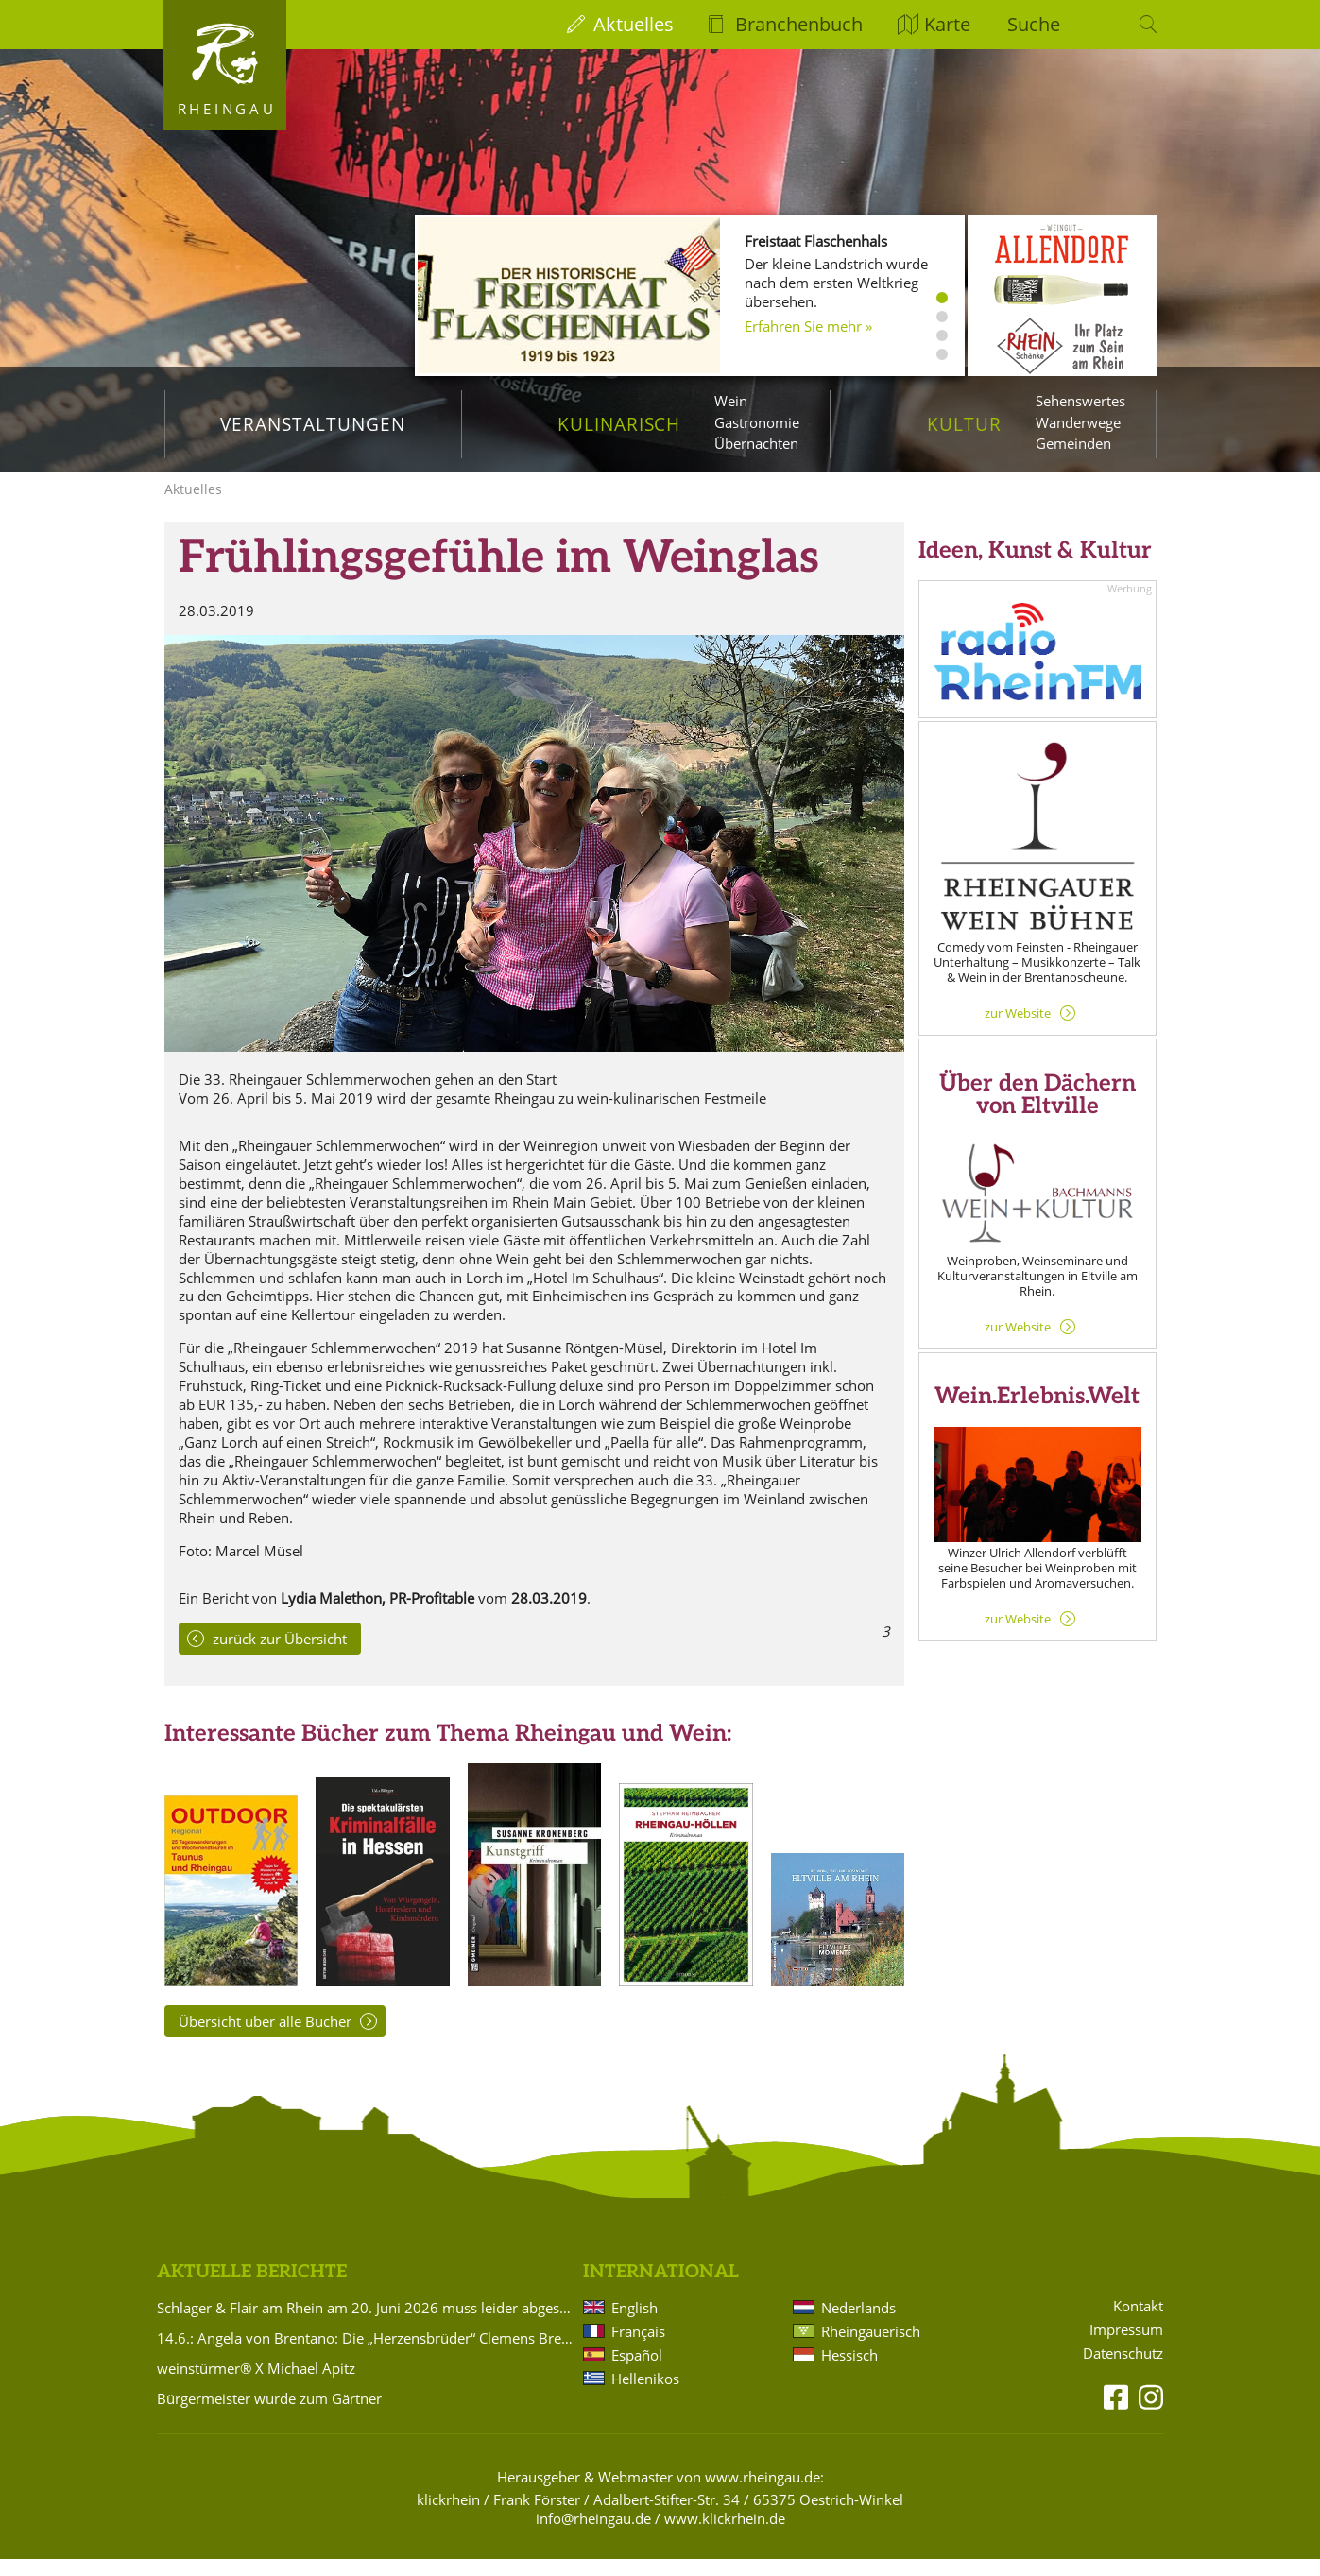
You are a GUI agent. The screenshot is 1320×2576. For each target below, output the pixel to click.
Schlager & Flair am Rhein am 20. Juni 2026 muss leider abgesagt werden (366, 2324)
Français (638, 2348)
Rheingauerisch (870, 2348)
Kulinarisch (618, 424)
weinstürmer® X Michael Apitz (256, 2385)
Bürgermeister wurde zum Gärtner (269, 2415)
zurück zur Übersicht (280, 1655)
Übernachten (756, 443)
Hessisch (849, 2371)
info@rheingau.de (593, 2535)
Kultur (964, 424)
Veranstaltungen (312, 424)
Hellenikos (645, 2395)
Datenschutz (1123, 2370)
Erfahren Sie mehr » (808, 326)
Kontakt (1138, 2323)
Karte (947, 24)
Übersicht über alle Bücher (265, 2038)
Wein (730, 400)
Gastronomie (756, 422)
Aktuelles (633, 24)
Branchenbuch (799, 24)
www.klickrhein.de (724, 2535)
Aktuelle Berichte (252, 2289)
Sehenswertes (1080, 400)
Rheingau (227, 108)
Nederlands (858, 2324)
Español (636, 2371)
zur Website (1018, 1030)
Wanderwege (1078, 422)
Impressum (1126, 2347)
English (634, 2324)
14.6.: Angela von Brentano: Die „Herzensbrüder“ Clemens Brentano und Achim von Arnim (366, 2354)
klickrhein (448, 2516)
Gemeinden (1073, 443)
